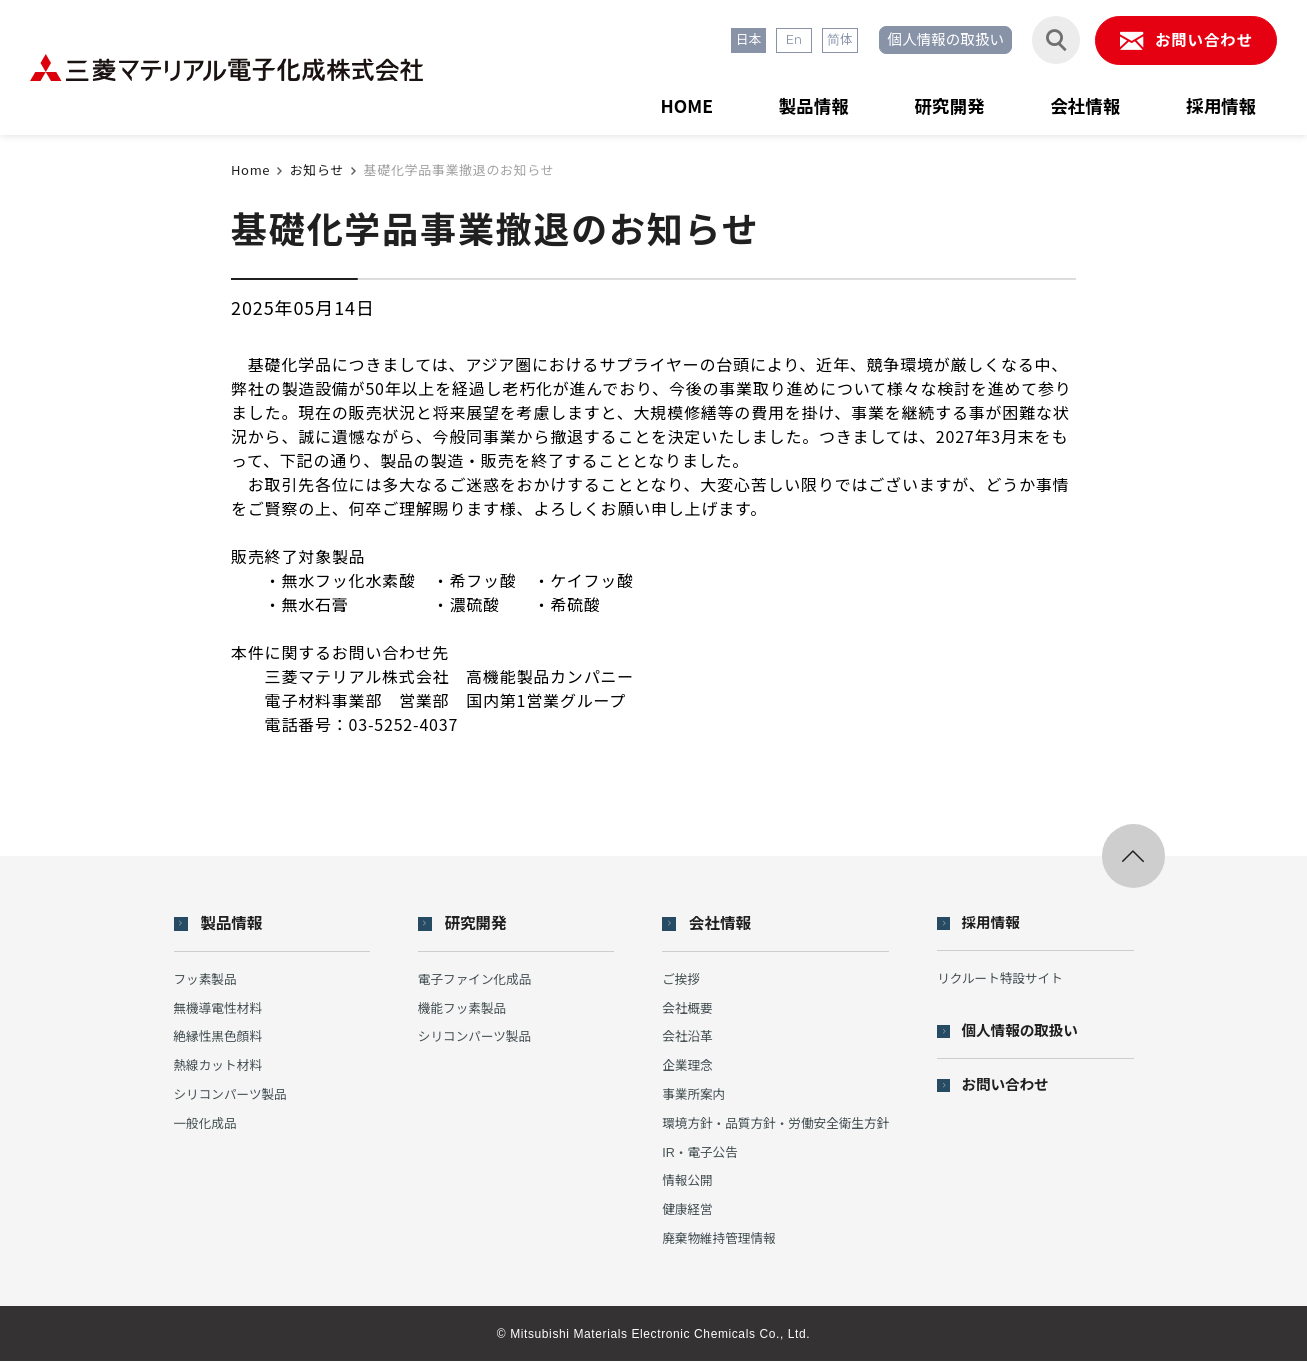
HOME (672, 104)
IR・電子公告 (696, 1152)
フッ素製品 (206, 979)
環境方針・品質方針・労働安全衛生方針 (774, 1123)
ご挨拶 (676, 979)
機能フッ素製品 (460, 1008)
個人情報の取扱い (938, 41)
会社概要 (683, 1008)
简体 (829, 41)
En (782, 41)
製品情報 (802, 104)
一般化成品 (206, 1123)
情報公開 (683, 1181)
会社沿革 (683, 1037)
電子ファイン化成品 (473, 979)
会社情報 (1080, 104)
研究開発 (941, 104)
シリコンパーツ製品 (232, 1095)
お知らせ (317, 169)
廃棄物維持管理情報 (715, 1239)
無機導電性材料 (219, 1008)
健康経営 (683, 1210)
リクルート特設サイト (1005, 978)
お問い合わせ (1011, 1086)
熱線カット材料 (219, 1066)
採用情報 (1219, 104)
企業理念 (683, 1066)
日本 (735, 41)
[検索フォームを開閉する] (1050, 41)
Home (250, 169)
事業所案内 (689, 1095)
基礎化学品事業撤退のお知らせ (459, 169)
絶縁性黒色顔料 (219, 1037)
